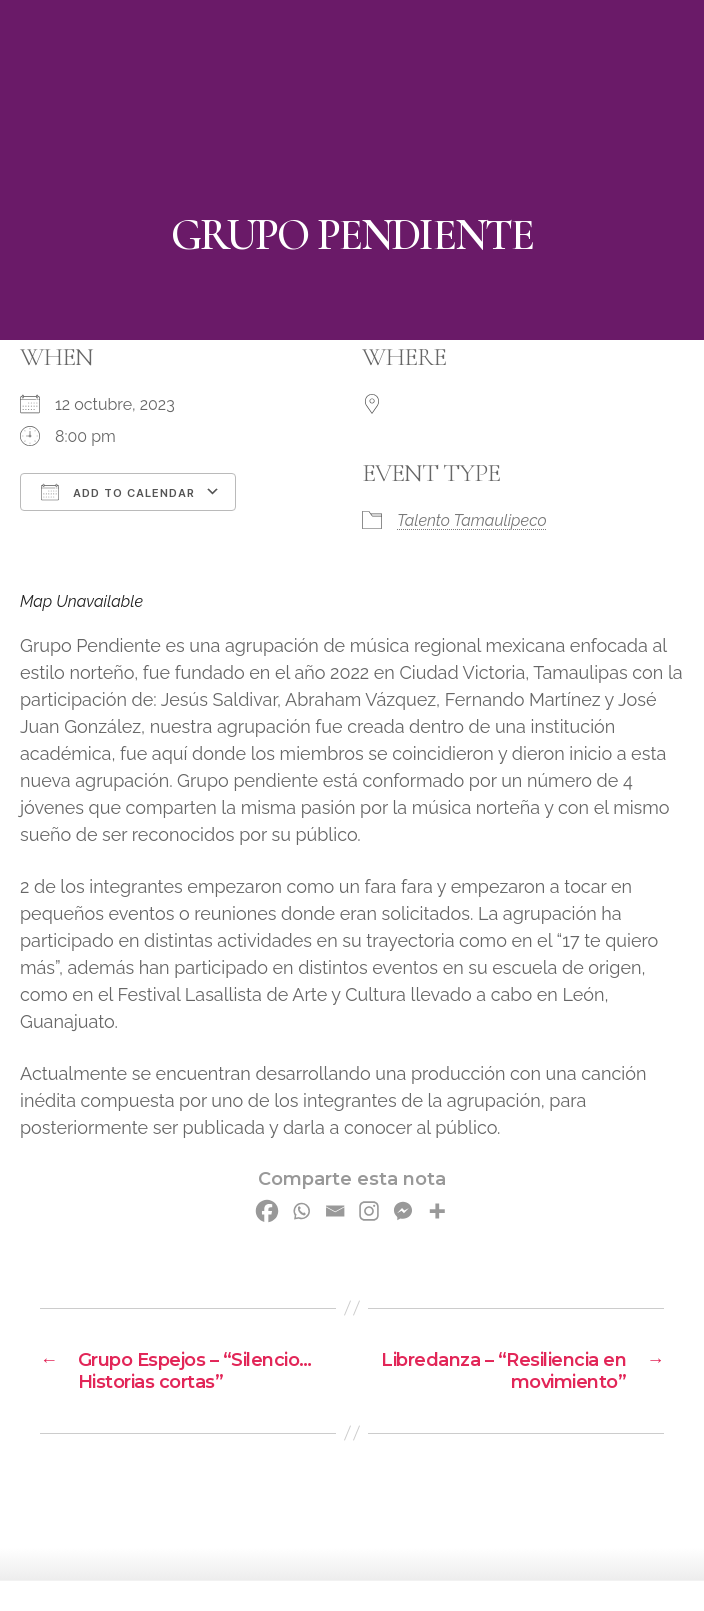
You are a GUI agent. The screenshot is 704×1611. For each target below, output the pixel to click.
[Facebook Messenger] (403, 1211)
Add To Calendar (118, 492)
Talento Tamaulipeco (472, 520)
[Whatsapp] (301, 1211)
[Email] (335, 1211)
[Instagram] (369, 1211)
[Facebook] (267, 1211)
